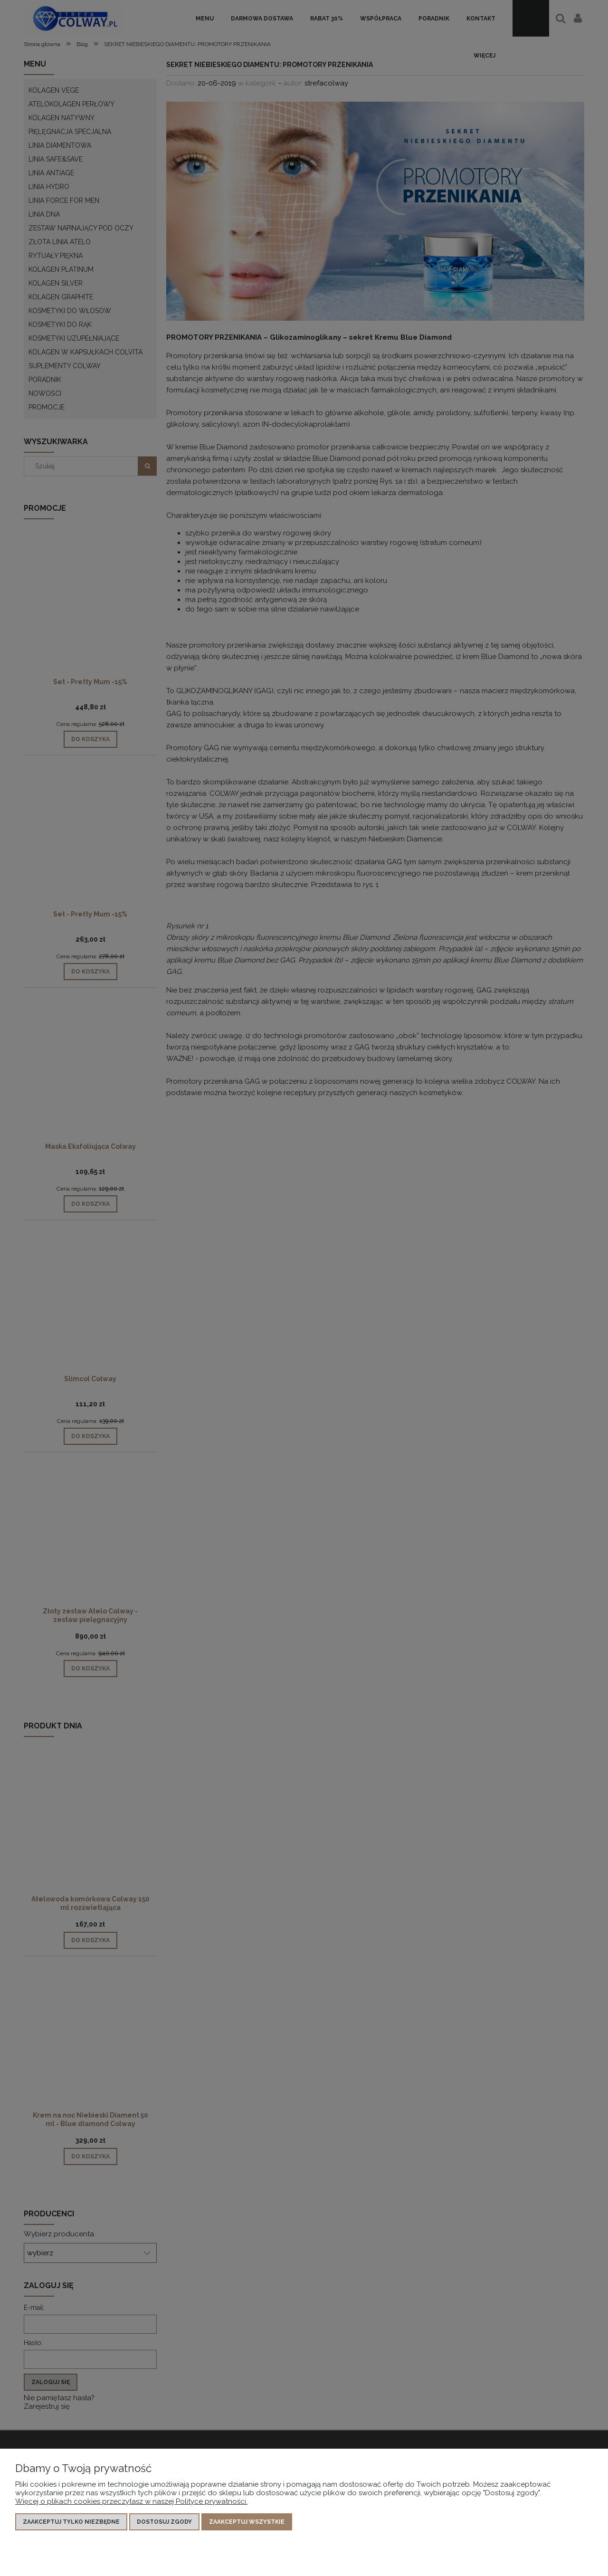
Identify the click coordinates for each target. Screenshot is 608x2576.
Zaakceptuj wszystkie (247, 2522)
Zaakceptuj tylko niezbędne (71, 2522)
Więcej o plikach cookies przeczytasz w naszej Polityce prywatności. (131, 2501)
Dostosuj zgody (164, 2522)
